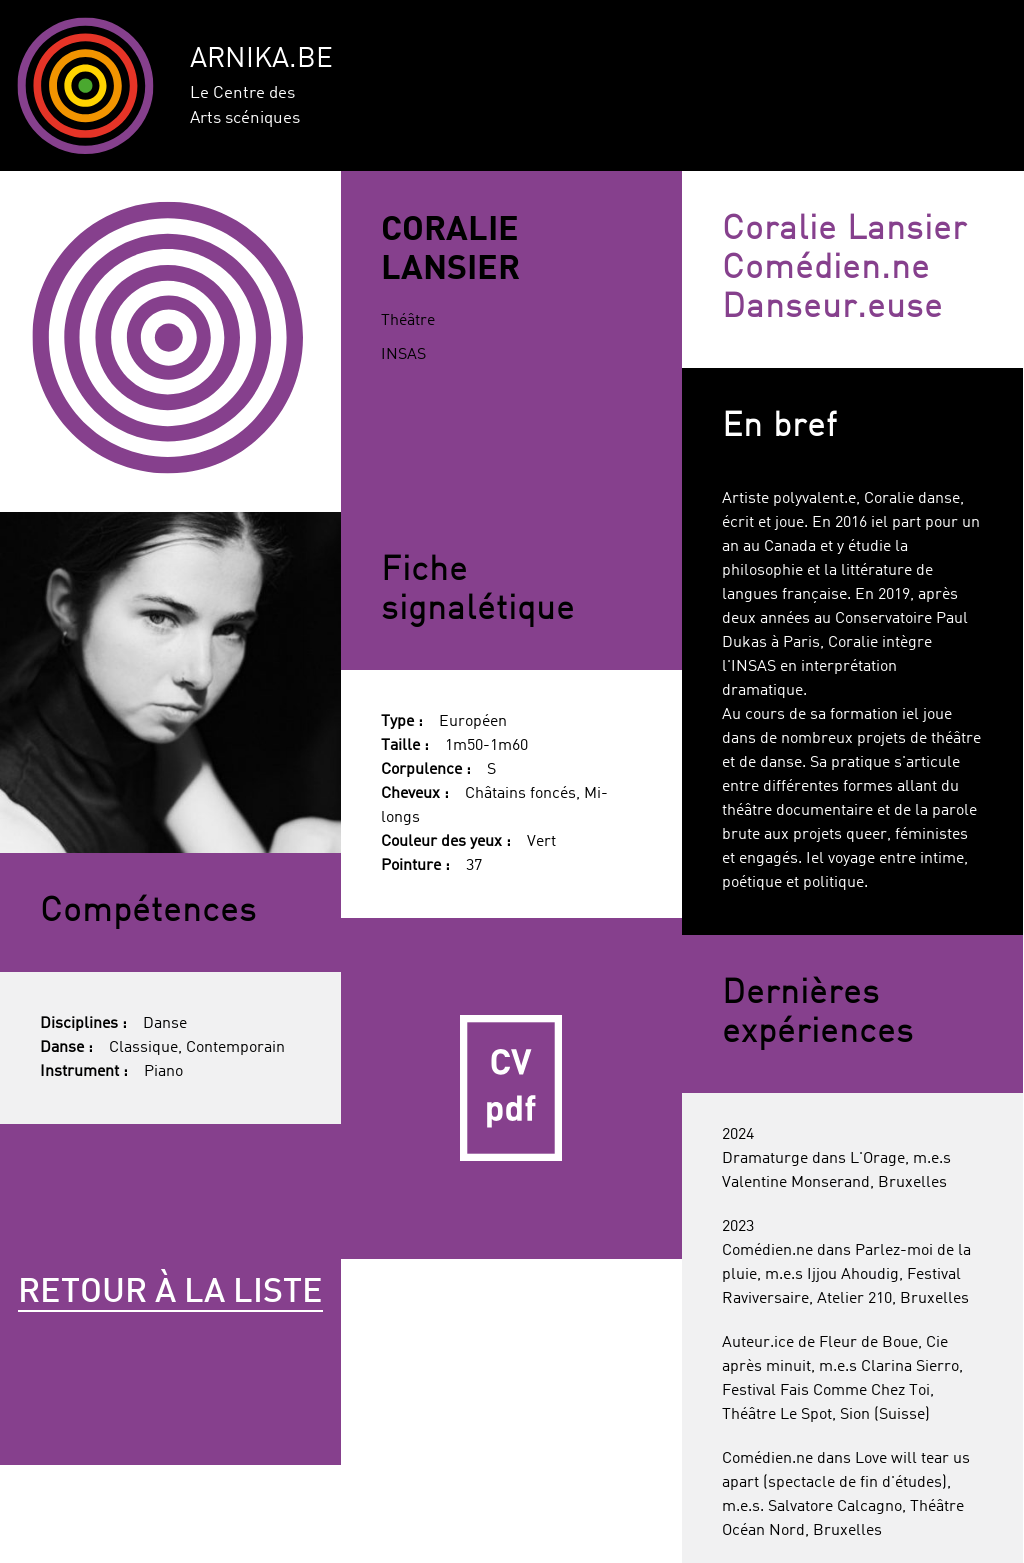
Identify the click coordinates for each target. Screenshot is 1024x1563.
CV (511, 1088)
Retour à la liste (170, 1293)
